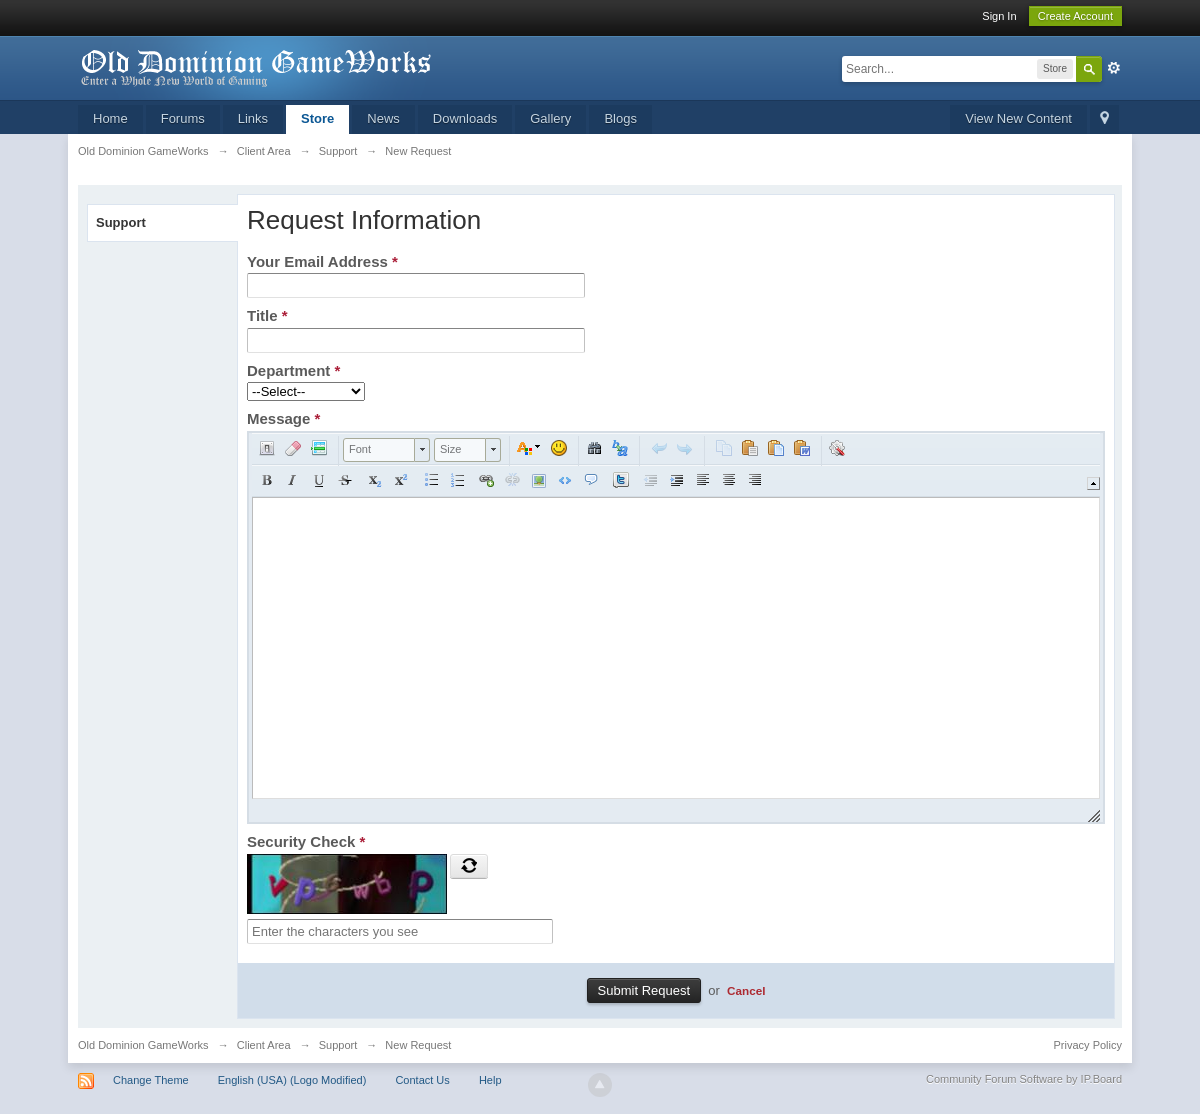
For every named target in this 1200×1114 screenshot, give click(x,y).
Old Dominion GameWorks (143, 1045)
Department (293, 370)
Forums (183, 118)
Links (253, 118)
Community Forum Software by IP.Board (1024, 1079)
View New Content (1018, 118)
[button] (267, 448)
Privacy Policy (1088, 1045)
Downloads (465, 118)
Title (267, 315)
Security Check (306, 841)
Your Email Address (322, 261)
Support (121, 222)
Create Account (1075, 16)
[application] (676, 627)
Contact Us (422, 1080)
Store (317, 118)
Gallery (550, 118)
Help (490, 1080)
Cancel (746, 990)
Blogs (620, 118)
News (383, 118)
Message (283, 418)
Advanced (1114, 68)
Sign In (999, 16)
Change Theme (151, 1080)
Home (110, 118)
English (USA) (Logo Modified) (292, 1080)
